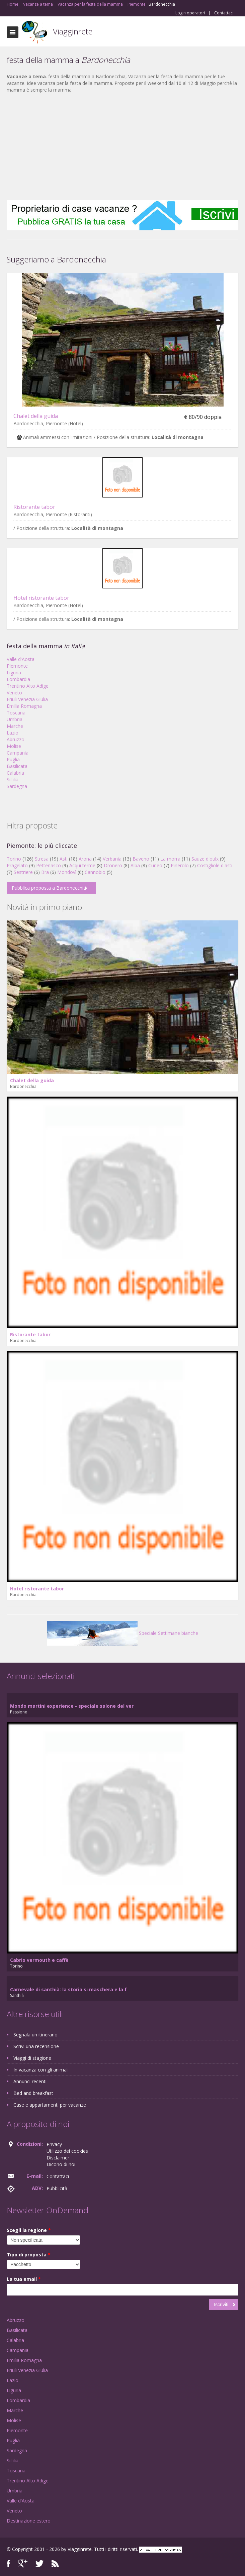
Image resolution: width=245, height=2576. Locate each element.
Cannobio (95, 872)
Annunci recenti (30, 2081)
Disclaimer (58, 2157)
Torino (14, 859)
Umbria (14, 719)
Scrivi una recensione (36, 2046)
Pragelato (17, 865)
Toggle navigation (12, 32)
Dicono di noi (61, 2164)
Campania (17, 753)
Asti (64, 859)
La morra (170, 859)
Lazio (12, 733)
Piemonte (17, 666)
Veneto (14, 692)
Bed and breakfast (33, 2093)
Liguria (14, 672)
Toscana (16, 712)
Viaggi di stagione (32, 2058)
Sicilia (12, 779)
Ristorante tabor (34, 507)
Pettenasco (48, 865)
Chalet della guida (35, 416)
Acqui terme (82, 865)
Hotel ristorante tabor (41, 597)
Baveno (141, 859)
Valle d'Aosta (20, 659)
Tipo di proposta (29, 2254)
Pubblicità (57, 2188)
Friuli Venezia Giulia (27, 699)
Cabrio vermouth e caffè (39, 1960)
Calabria (15, 773)
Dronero (113, 865)
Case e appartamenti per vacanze (49, 2105)
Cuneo (155, 865)
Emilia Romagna (24, 706)
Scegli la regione (29, 2230)
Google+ (22, 2563)
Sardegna (17, 786)
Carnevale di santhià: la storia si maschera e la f (68, 1989)
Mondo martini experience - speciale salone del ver (72, 1706)
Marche (15, 726)
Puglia (13, 759)
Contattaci (224, 13)
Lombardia (18, 679)
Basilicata (17, 766)
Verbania (112, 859)
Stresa (42, 859)
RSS (55, 2563)
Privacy (54, 2144)
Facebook (8, 2563)
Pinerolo (180, 865)
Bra (45, 872)
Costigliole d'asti (214, 865)
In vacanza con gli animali (41, 2069)
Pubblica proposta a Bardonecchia (49, 888)
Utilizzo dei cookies (67, 2151)
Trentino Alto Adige (28, 686)
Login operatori (190, 13)
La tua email (24, 2279)
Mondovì (66, 872)
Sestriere (23, 872)
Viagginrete (72, 31)
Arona (85, 859)
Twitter (39, 2563)
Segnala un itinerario (35, 2034)
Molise (14, 746)
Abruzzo (15, 739)
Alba (135, 865)
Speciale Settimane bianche (122, 1633)
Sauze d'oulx (205, 859)
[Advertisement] (122, 147)
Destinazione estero (29, 2520)
